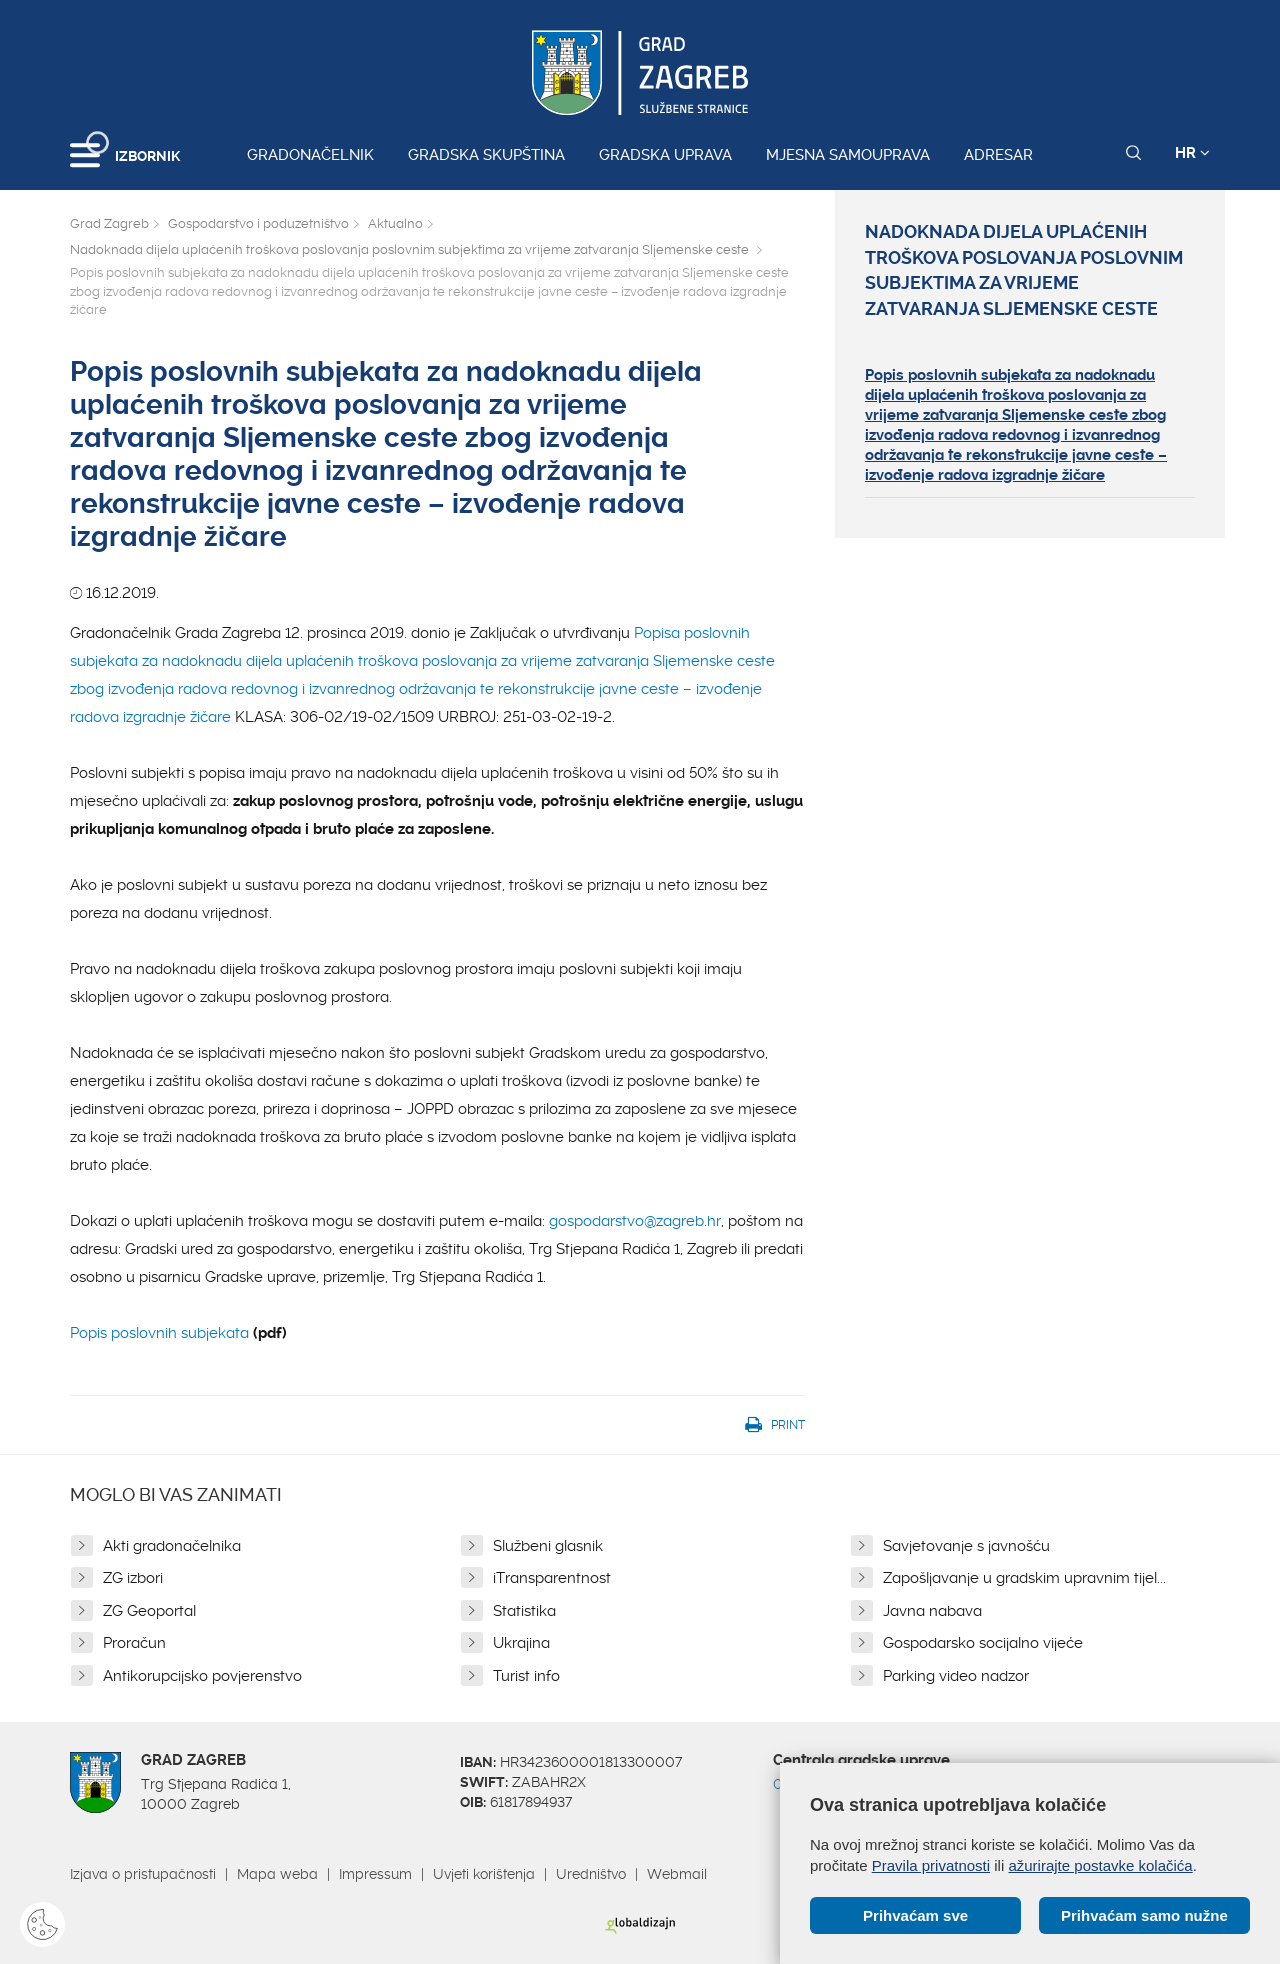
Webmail (677, 1874)
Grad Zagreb (109, 223)
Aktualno (395, 223)
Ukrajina (521, 1643)
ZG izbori (133, 1578)
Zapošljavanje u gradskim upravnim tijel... (1024, 1578)
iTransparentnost (552, 1578)
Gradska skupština (486, 155)
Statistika (524, 1611)
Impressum (375, 1874)
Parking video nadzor (956, 1676)
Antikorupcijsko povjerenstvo (202, 1676)
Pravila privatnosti (931, 1865)
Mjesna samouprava (848, 155)
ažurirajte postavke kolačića (1100, 1865)
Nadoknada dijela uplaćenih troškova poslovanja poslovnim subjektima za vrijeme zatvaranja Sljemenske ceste (411, 249)
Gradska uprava (665, 155)
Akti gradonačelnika (172, 1546)
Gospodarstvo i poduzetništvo (258, 223)
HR (1192, 153)
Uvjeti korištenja (484, 1874)
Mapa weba (277, 1874)
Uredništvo (591, 1874)
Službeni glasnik (548, 1546)
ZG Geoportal (149, 1611)
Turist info (526, 1676)
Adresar (998, 155)
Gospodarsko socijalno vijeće (983, 1643)
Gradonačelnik (310, 155)
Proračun (134, 1643)
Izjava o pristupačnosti (143, 1874)
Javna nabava (932, 1611)
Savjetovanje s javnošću (966, 1546)
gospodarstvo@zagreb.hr (635, 1221)
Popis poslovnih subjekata (159, 1333)
